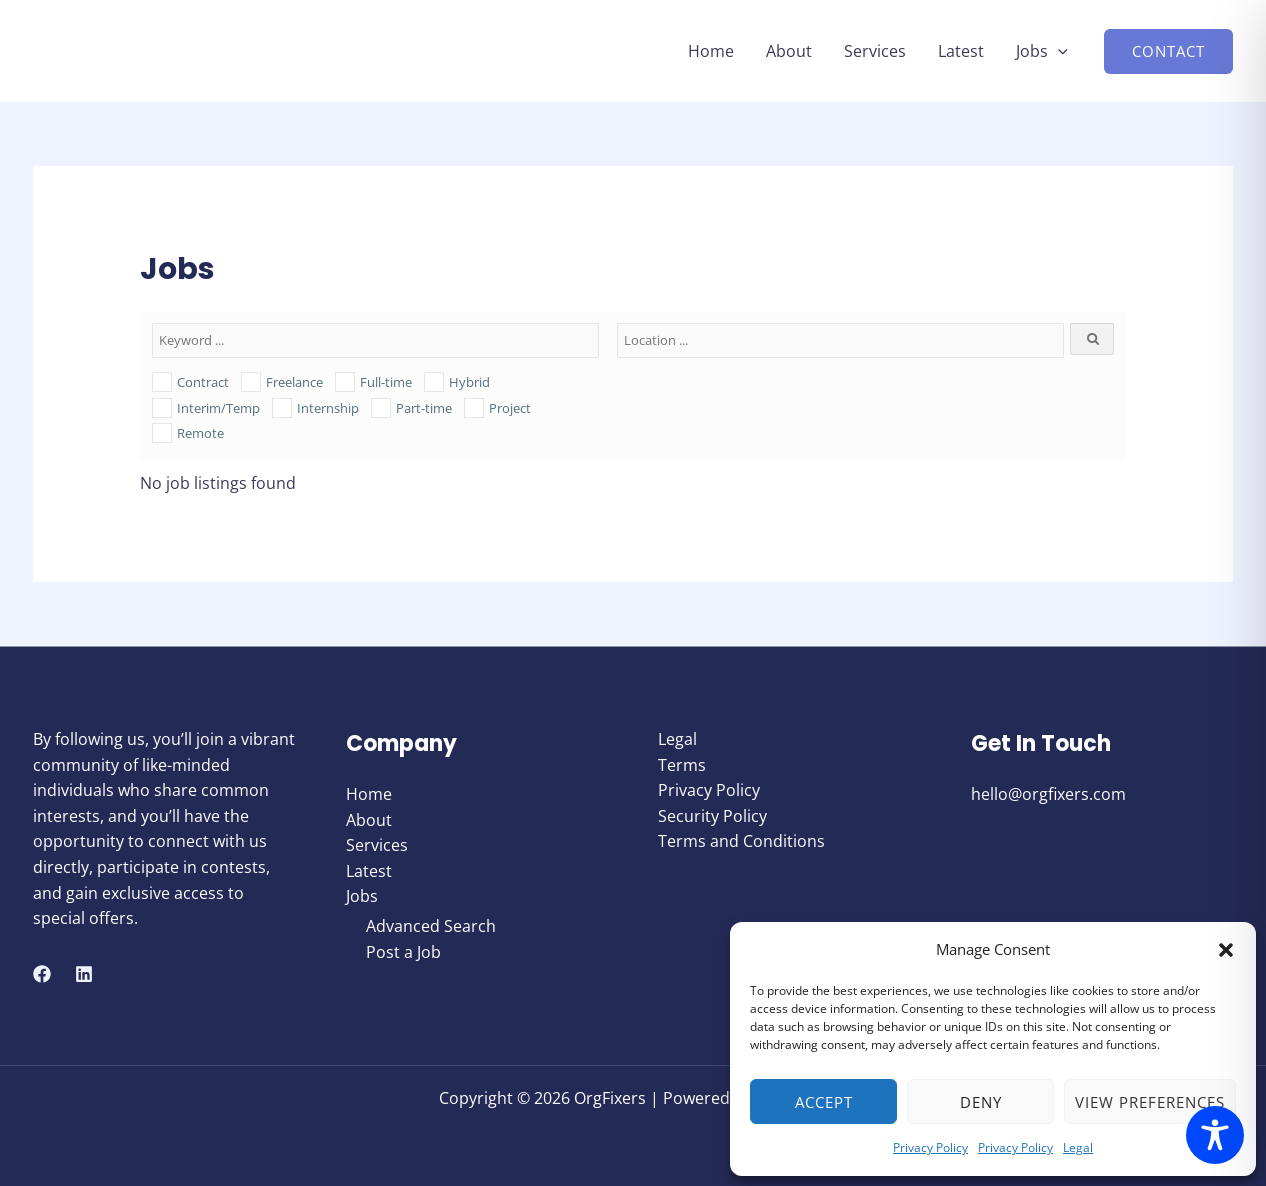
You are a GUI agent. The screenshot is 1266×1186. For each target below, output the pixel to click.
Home (711, 51)
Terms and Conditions (741, 841)
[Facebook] (42, 974)
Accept (824, 1102)
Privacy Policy (930, 1147)
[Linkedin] (84, 974)
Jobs (1042, 51)
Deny (981, 1102)
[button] (1226, 950)
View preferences (1150, 1102)
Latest (961, 51)
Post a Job (403, 952)
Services (875, 51)
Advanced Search (431, 926)
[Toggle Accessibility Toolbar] (1215, 1135)
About (789, 51)
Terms (682, 765)
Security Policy (712, 816)
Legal (1078, 1147)
